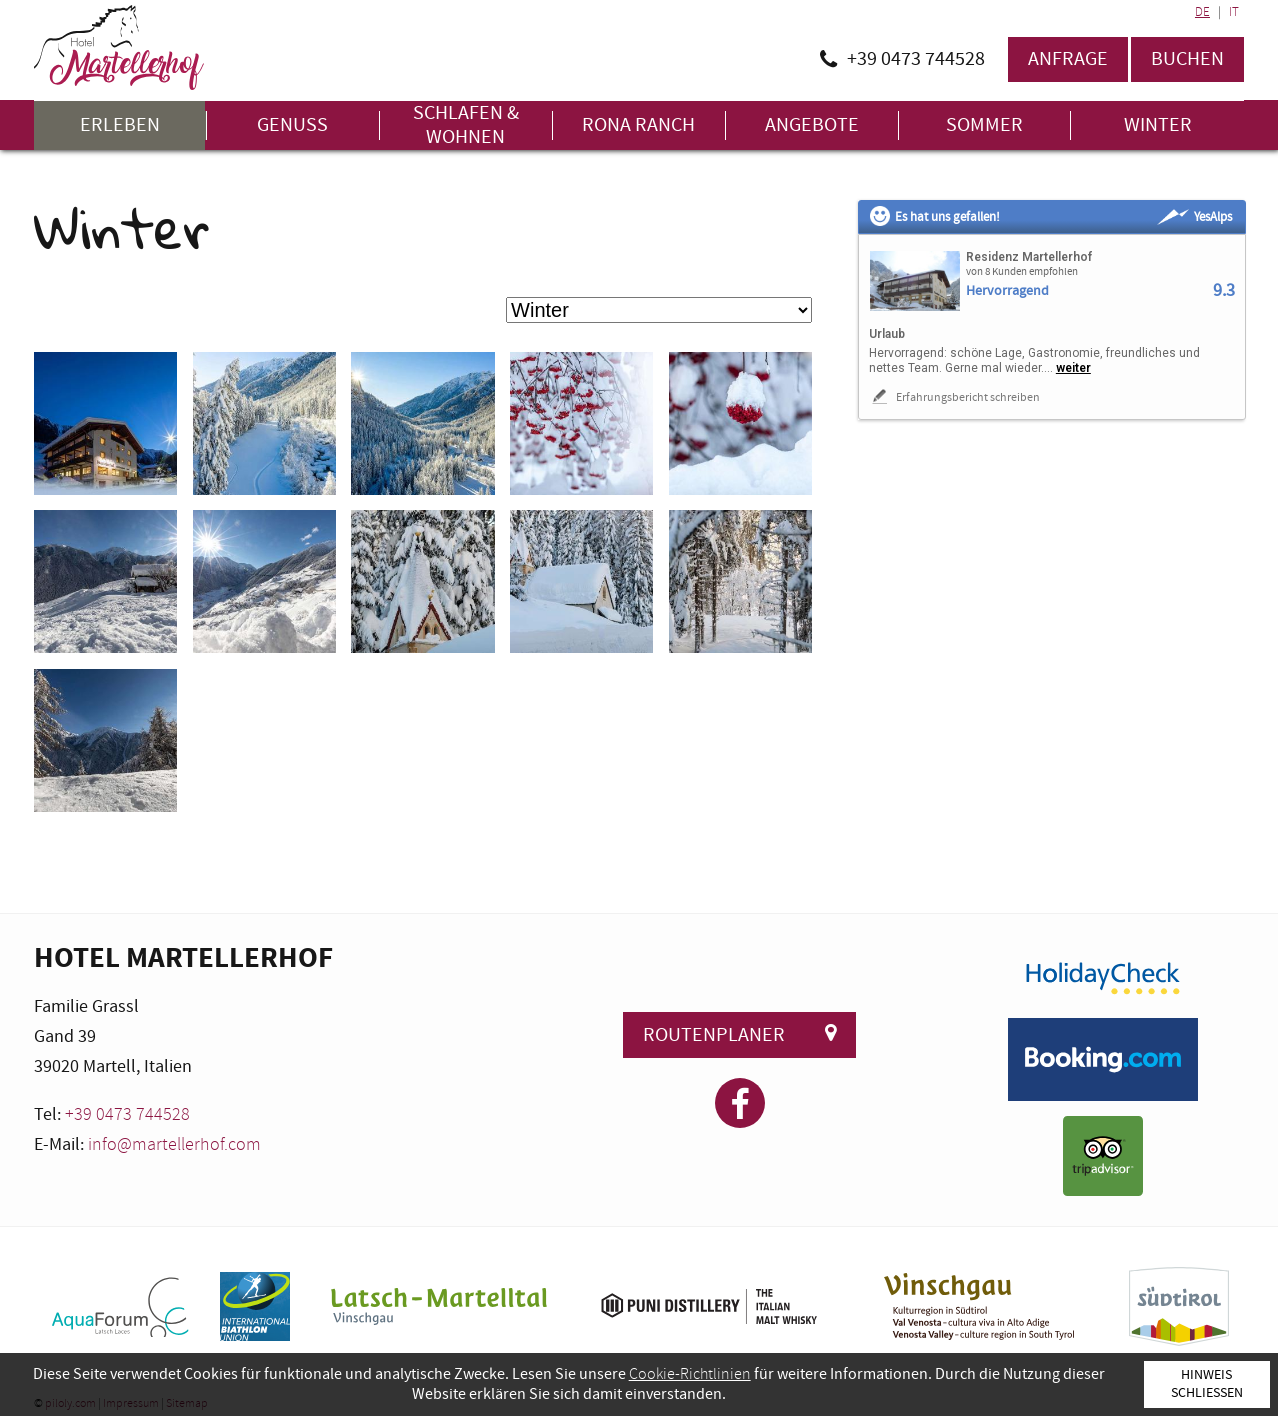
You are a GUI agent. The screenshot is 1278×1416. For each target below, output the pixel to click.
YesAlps (1194, 217)
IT (1234, 12)
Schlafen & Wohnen (466, 125)
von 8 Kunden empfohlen (1022, 272)
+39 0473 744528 (127, 1114)
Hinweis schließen (1207, 1383)
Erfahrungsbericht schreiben (954, 397)
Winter (1158, 125)
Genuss (292, 125)
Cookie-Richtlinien (690, 1374)
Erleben (120, 125)
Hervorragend (1007, 291)
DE (1202, 12)
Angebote (812, 125)
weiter (1073, 368)
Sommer (984, 125)
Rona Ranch (638, 125)
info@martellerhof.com (174, 1144)
